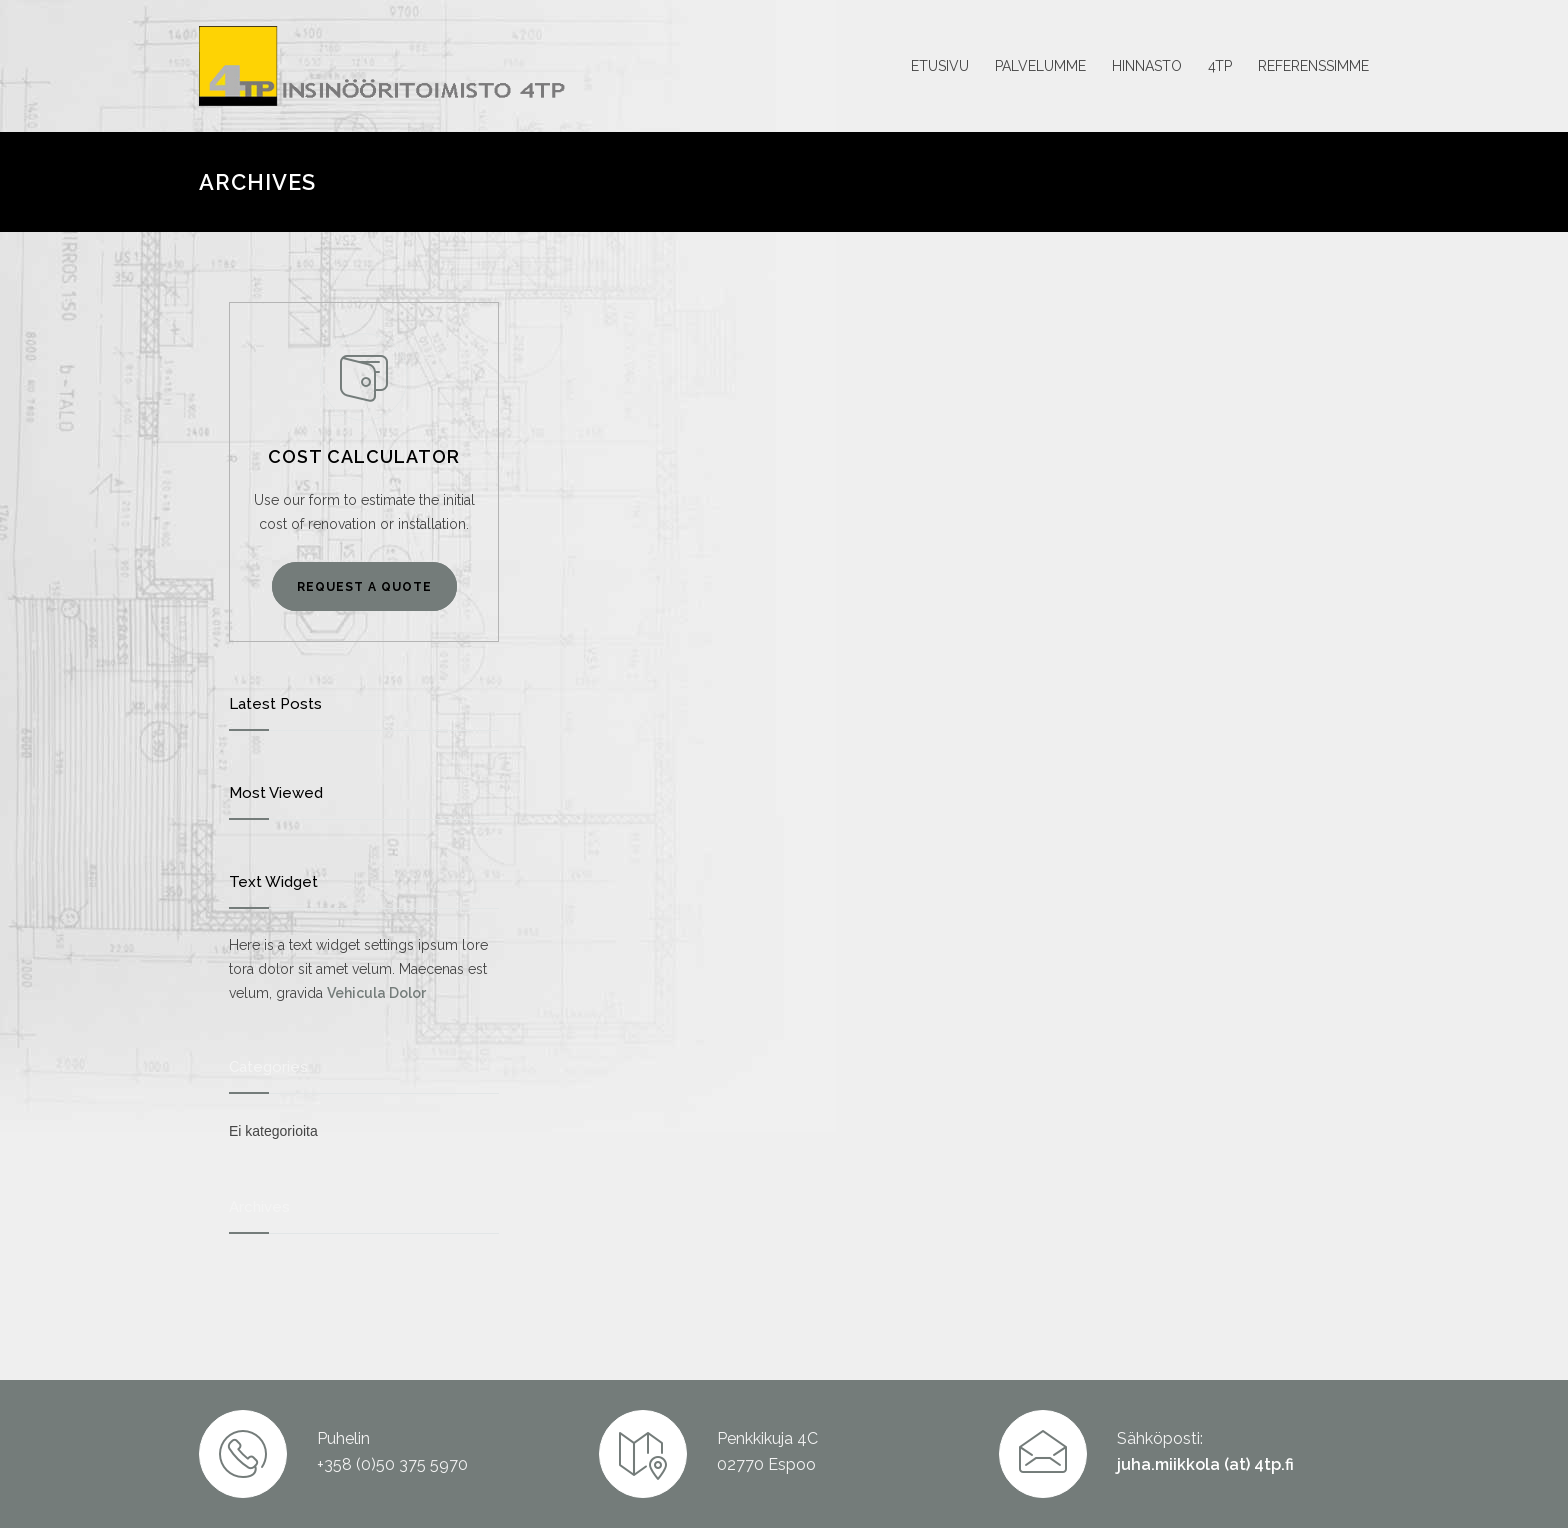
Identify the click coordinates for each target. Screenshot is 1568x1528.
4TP (1220, 66)
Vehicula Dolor (376, 993)
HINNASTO (1147, 66)
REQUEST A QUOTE (364, 587)
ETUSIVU (940, 66)
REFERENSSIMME (1313, 66)
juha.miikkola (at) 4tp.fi (1205, 1464)
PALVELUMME (1040, 66)
